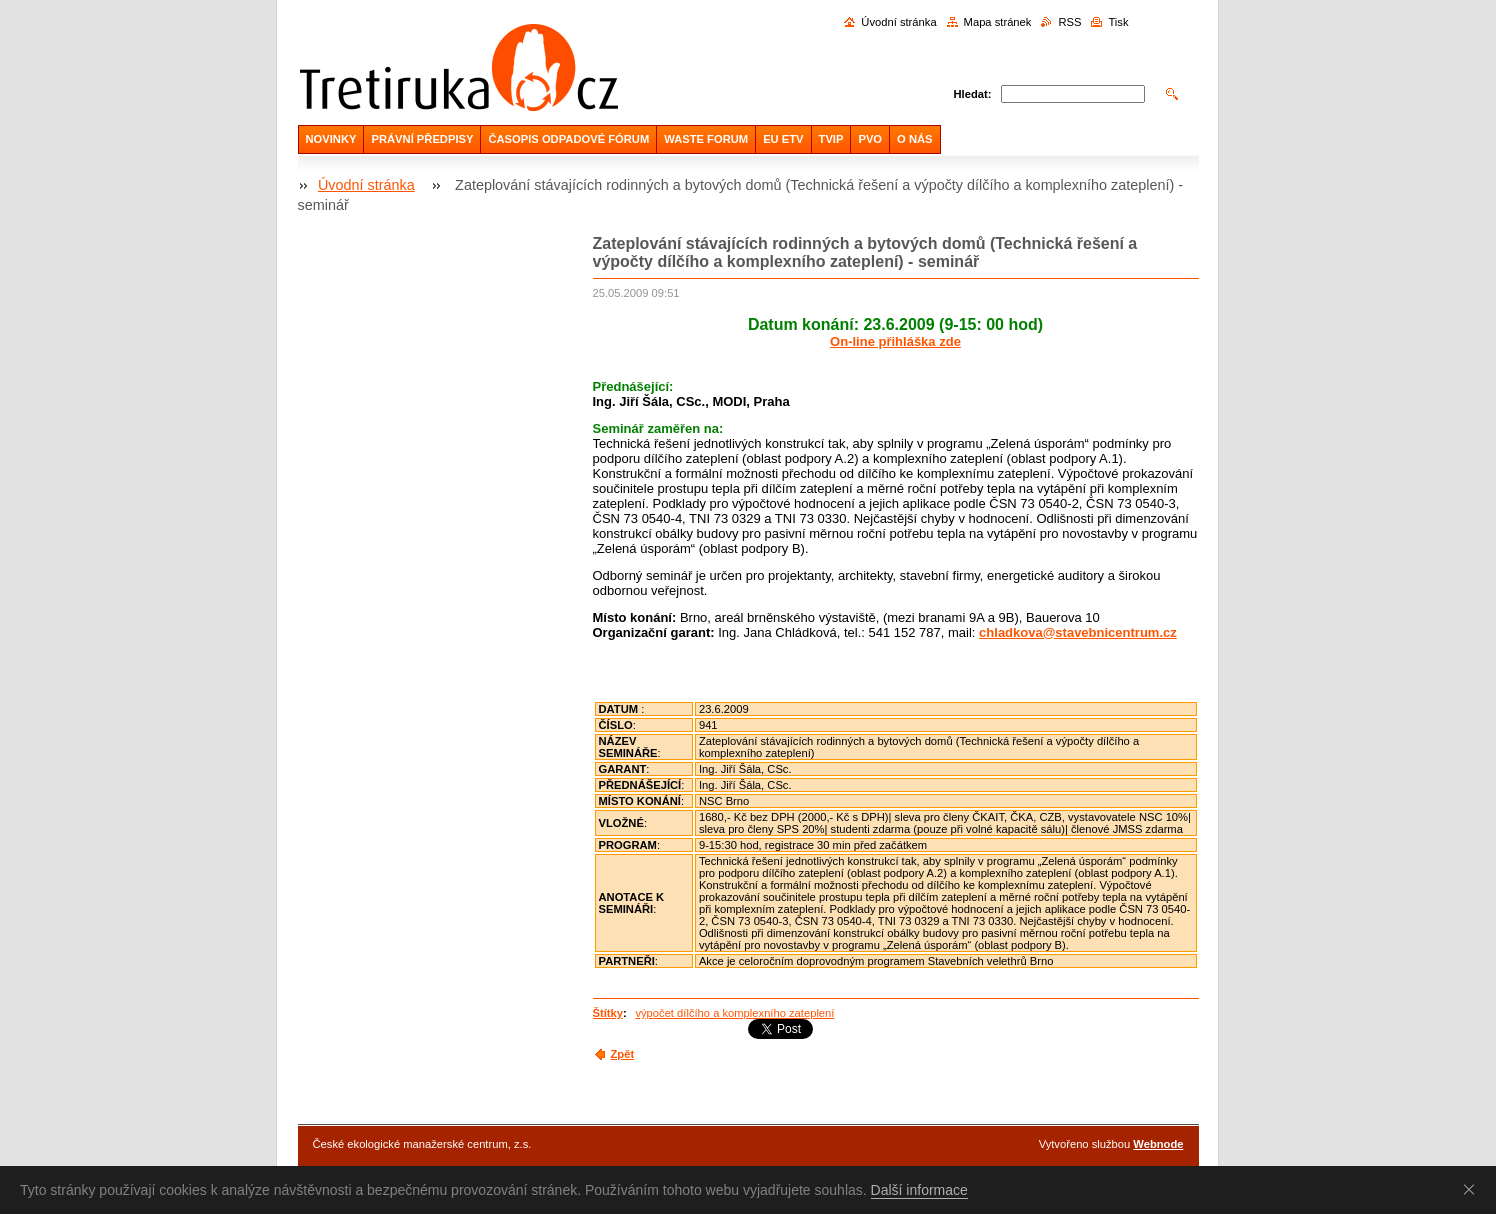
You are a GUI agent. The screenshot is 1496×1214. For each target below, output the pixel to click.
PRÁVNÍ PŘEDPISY (422, 139)
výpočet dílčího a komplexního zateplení (734, 1013)
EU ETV (783, 139)
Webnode (1158, 1144)
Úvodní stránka (898, 22)
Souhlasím (1473, 1189)
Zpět (623, 1054)
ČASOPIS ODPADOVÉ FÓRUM (568, 139)
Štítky (608, 1013)
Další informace (919, 1190)
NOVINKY (331, 139)
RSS (1069, 22)
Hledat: (973, 94)
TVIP (831, 139)
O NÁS (914, 139)
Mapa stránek (998, 22)
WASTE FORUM (706, 139)
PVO (870, 139)
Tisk (1118, 22)
